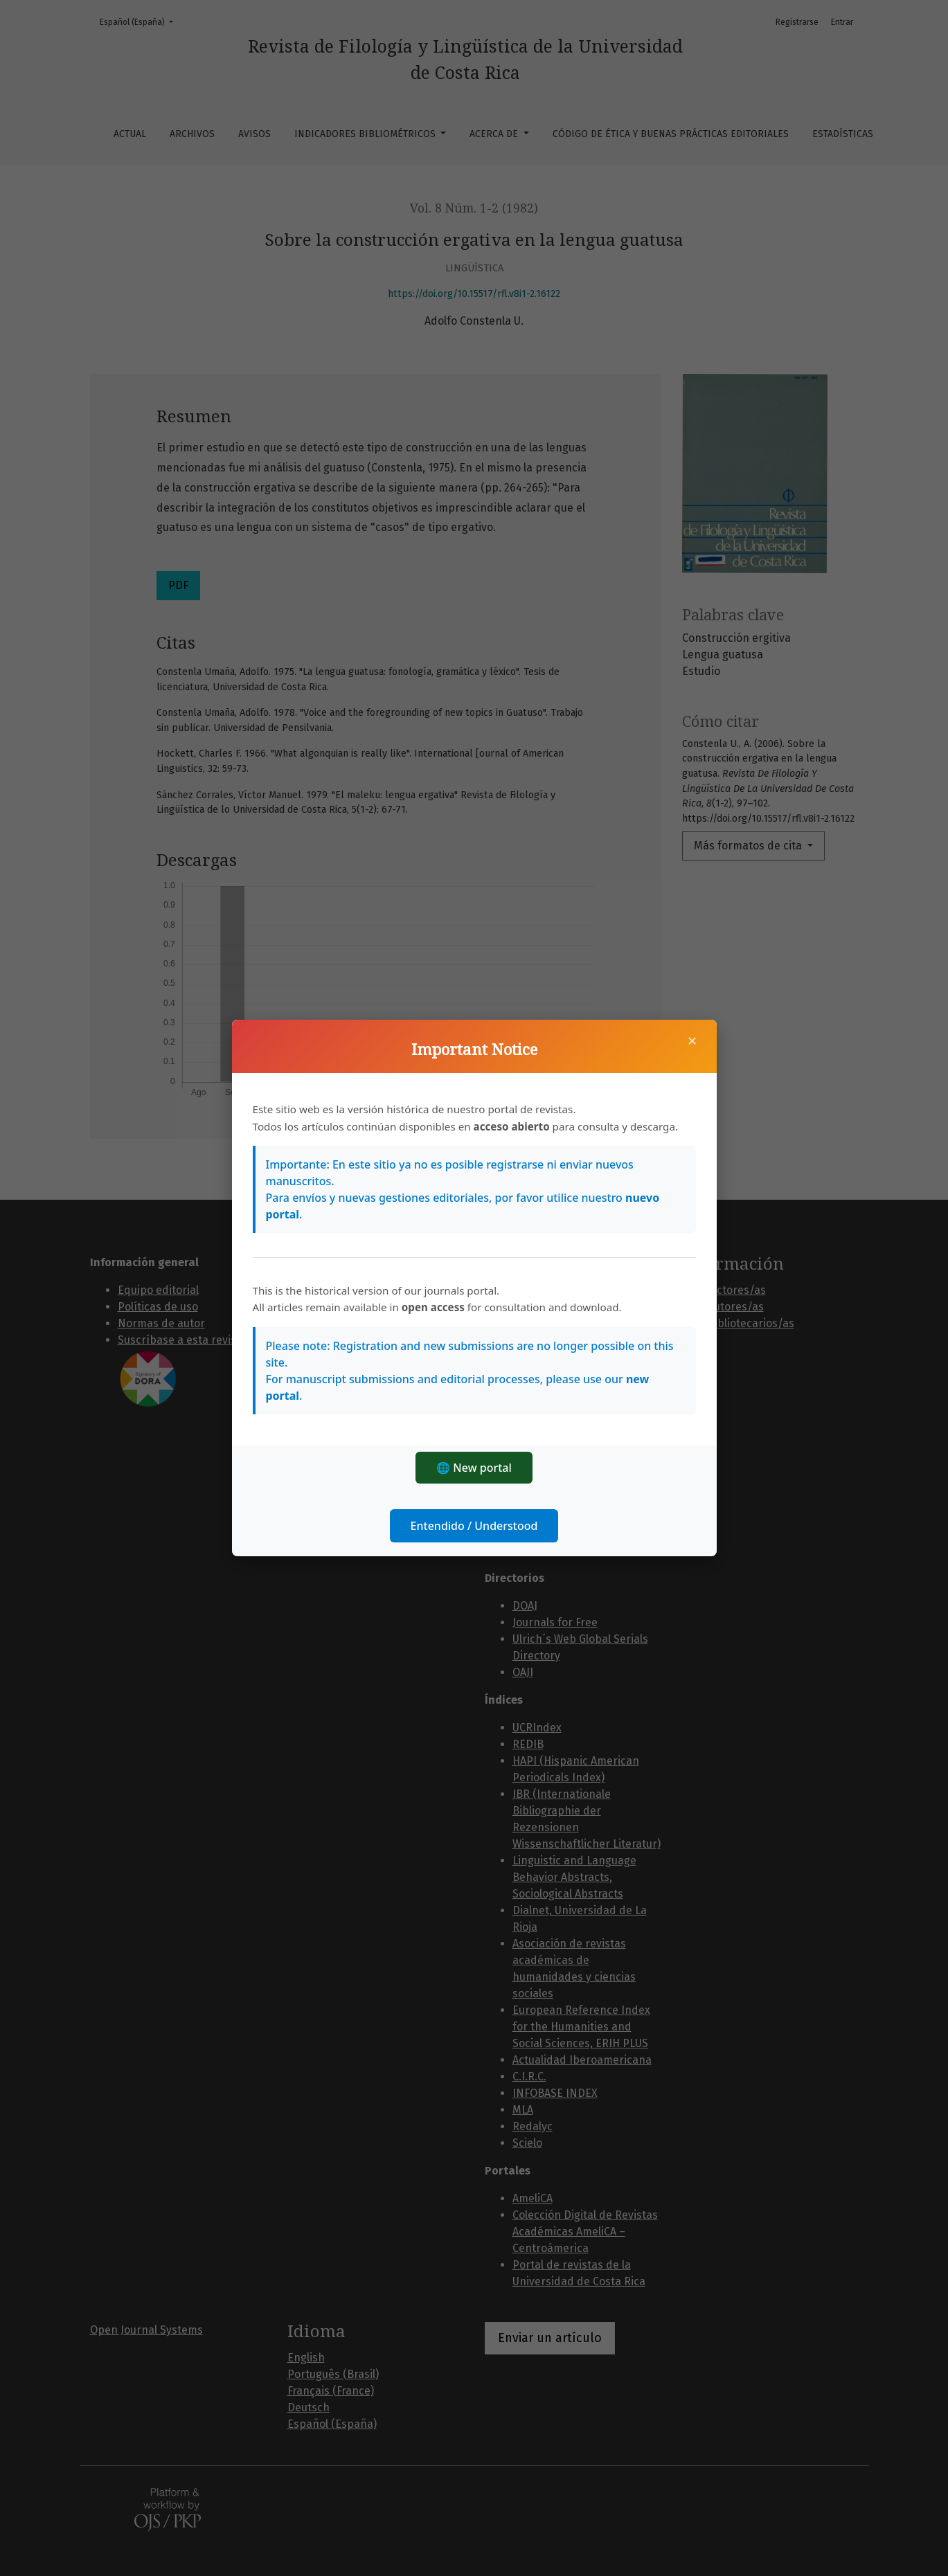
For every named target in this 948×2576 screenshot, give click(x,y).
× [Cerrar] (692, 1040)
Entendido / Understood (474, 1525)
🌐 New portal (474, 1467)
